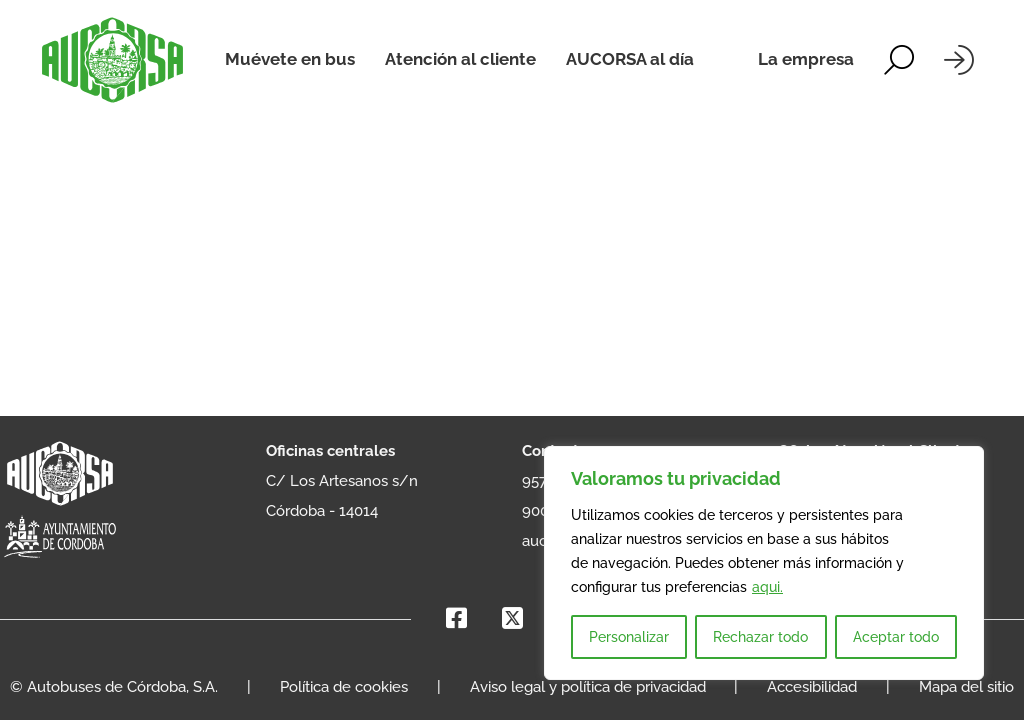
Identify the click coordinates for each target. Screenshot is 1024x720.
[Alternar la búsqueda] (899, 60)
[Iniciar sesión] (959, 60)
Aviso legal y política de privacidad (588, 687)
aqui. (767, 587)
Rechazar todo (760, 637)
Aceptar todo (896, 637)
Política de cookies (344, 687)
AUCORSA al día (630, 59)
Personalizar (629, 637)
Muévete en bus (290, 59)
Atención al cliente (460, 59)
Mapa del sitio (966, 687)
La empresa (806, 59)
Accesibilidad (812, 687)
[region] (764, 563)
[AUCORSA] (112, 60)
